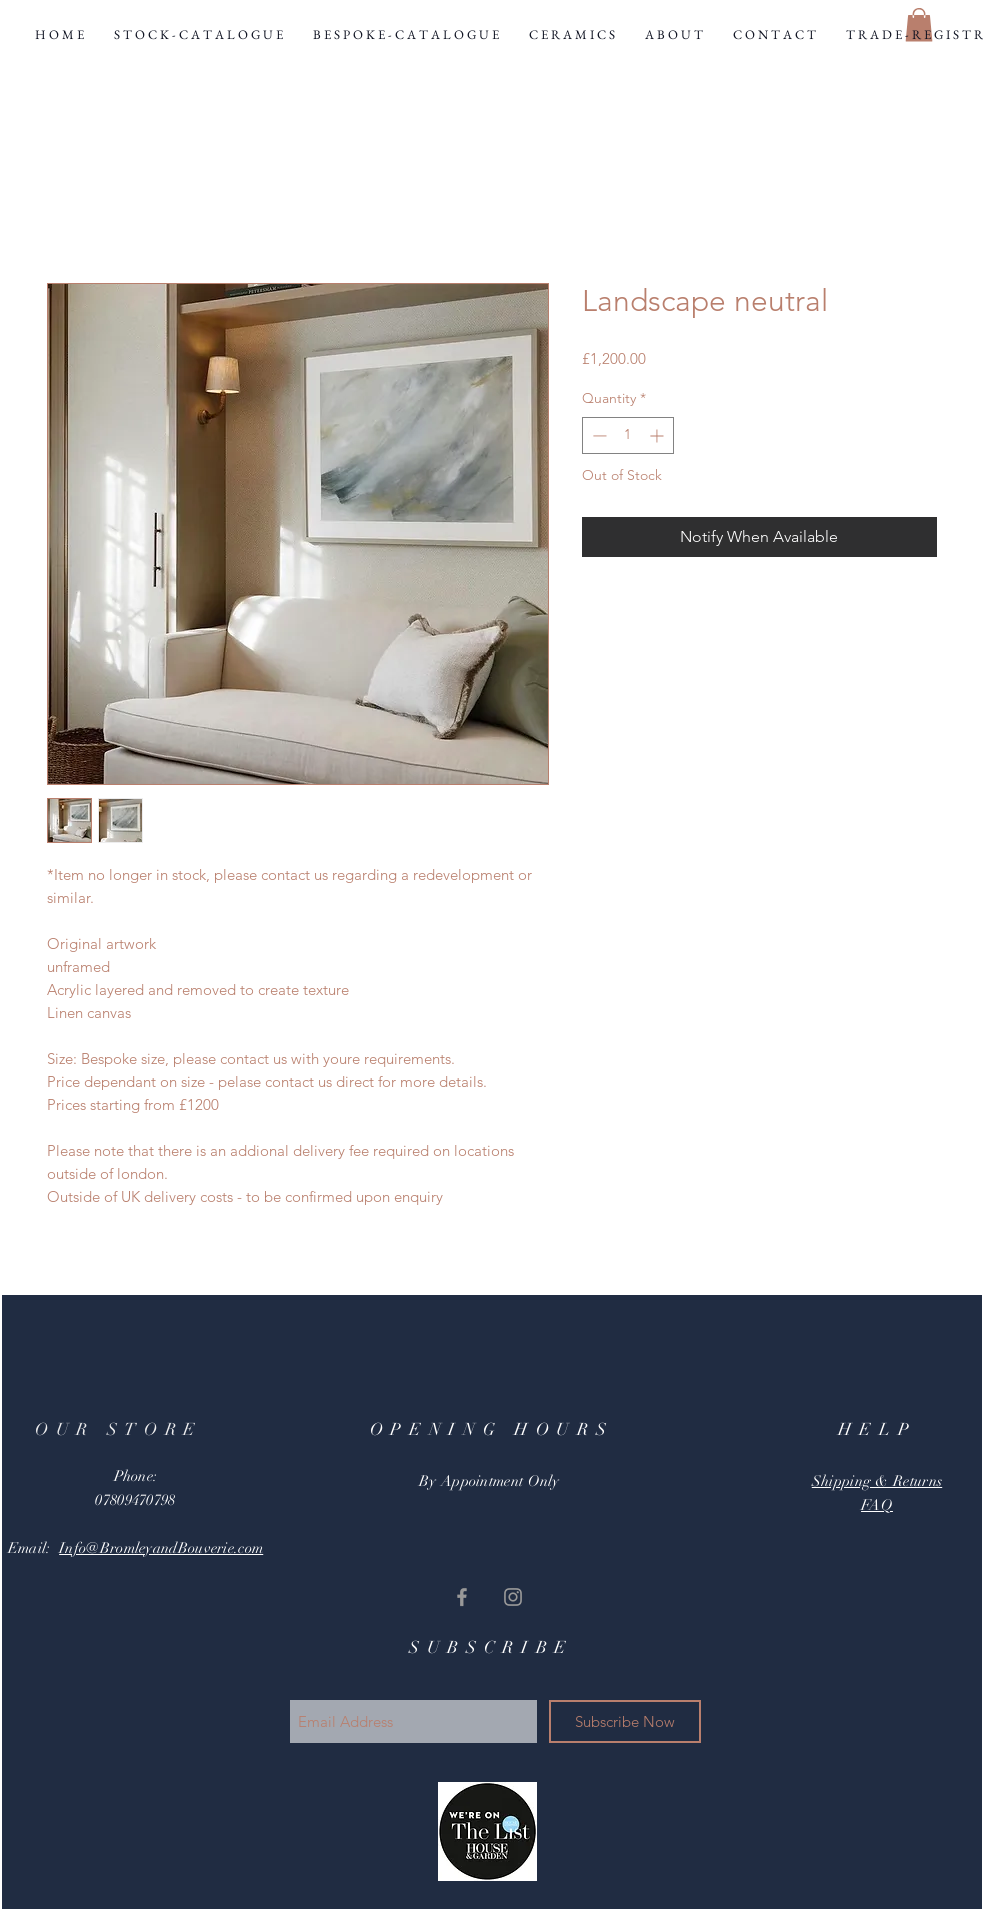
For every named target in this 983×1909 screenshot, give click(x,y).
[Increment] (658, 435)
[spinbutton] (628, 435)
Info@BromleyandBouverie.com (161, 1548)
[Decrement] (597, 435)
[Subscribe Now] (625, 1721)
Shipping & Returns (877, 1481)
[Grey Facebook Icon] (462, 1597)
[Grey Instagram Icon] (513, 1597)
